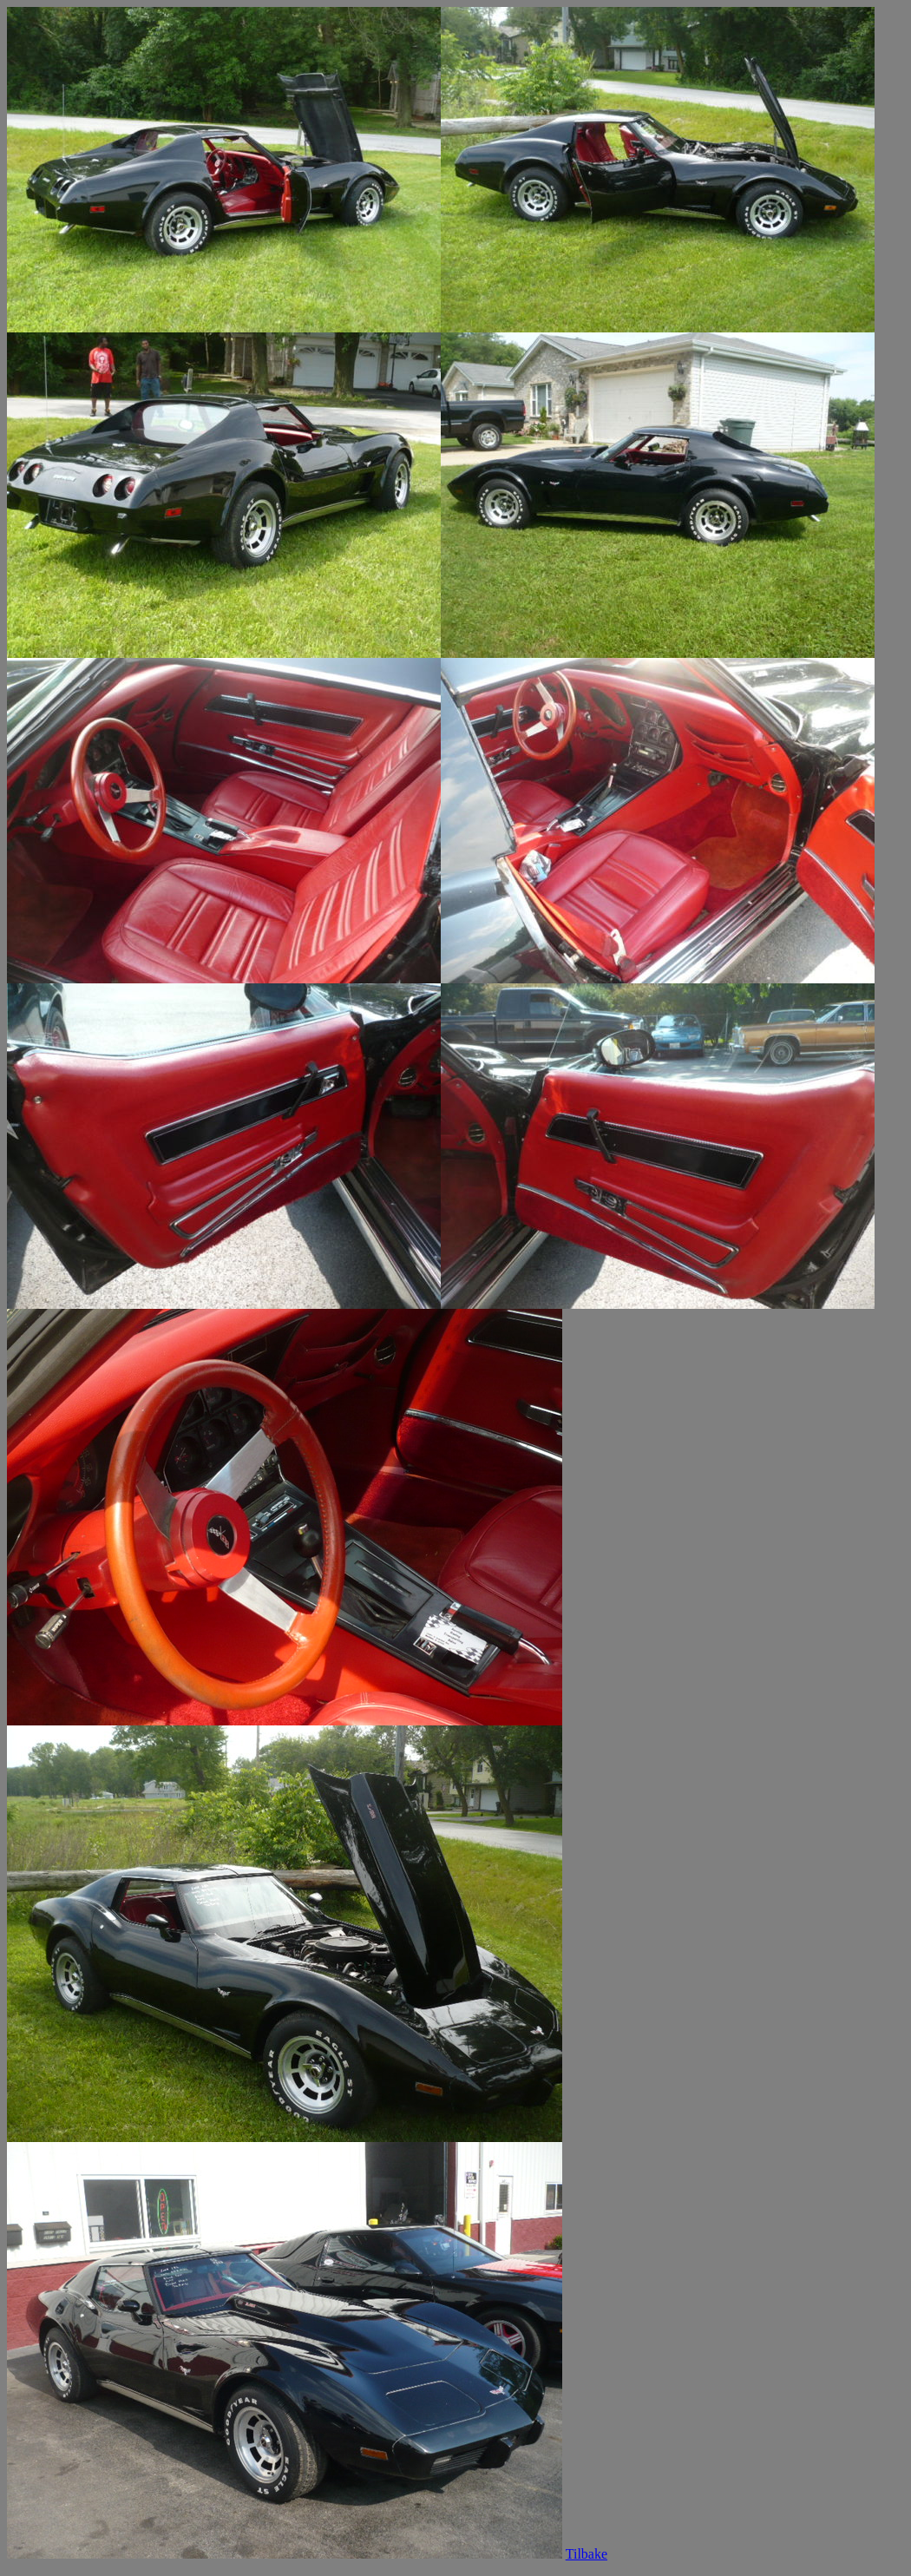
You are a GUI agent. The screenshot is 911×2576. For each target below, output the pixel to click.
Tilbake (586, 2553)
